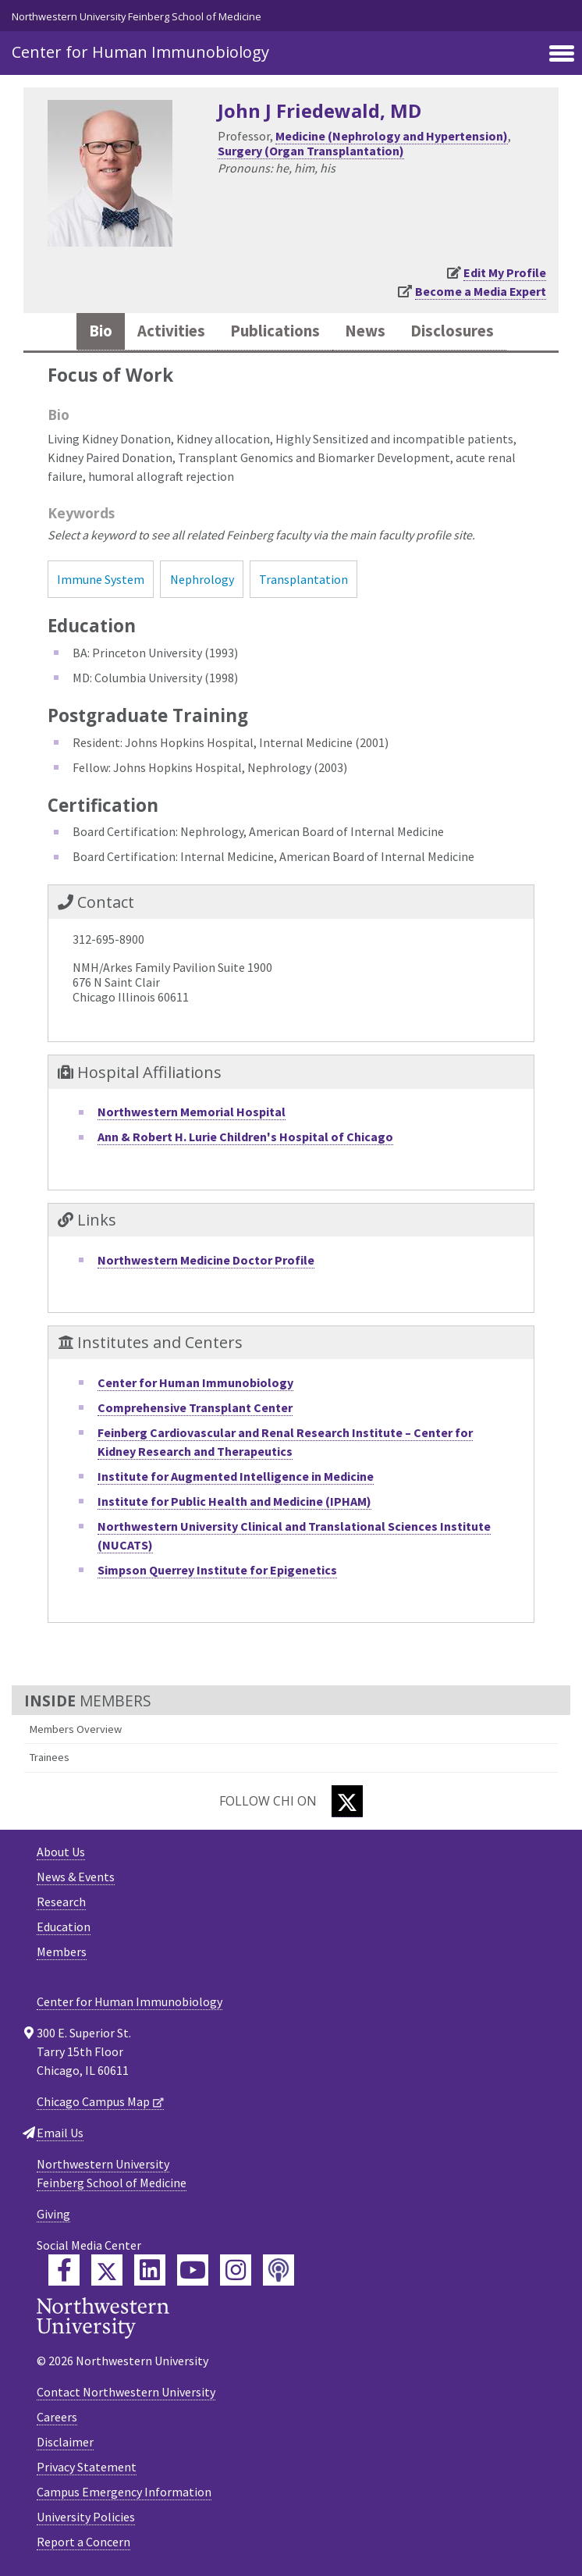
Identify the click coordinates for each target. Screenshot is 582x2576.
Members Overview (76, 1729)
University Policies (86, 2516)
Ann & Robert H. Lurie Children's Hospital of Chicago (245, 1136)
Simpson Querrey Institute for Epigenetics (217, 1570)
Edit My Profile (504, 272)
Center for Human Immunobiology (140, 51)
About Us (61, 1851)
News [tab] (365, 331)
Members (62, 1951)
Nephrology (202, 579)
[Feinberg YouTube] (192, 2270)
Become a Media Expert (480, 291)
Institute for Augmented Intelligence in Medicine (236, 1476)
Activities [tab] (171, 331)
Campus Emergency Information (124, 2492)
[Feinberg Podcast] (278, 2270)
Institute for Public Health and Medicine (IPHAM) (234, 1501)
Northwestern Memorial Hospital (192, 1111)
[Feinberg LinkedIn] (149, 2270)
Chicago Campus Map (93, 2101)
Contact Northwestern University (126, 2392)
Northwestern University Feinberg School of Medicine (136, 16)
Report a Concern (83, 2541)
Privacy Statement (87, 2467)
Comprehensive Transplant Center (195, 1407)
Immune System (100, 579)
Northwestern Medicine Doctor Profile (206, 1260)
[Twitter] (347, 1801)
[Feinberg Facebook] (64, 2270)
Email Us (60, 2132)
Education (63, 1926)
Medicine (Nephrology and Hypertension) (391, 136)
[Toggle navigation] (561, 54)
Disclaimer (65, 2442)
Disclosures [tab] (452, 331)
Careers (57, 2417)
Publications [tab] (275, 331)
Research (61, 1901)
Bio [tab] (100, 331)
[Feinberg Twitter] (106, 2270)
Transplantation (303, 579)
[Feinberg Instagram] (235, 2270)
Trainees (49, 1757)
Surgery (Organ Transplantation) (311, 150)
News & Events (76, 1876)
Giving (53, 2214)
